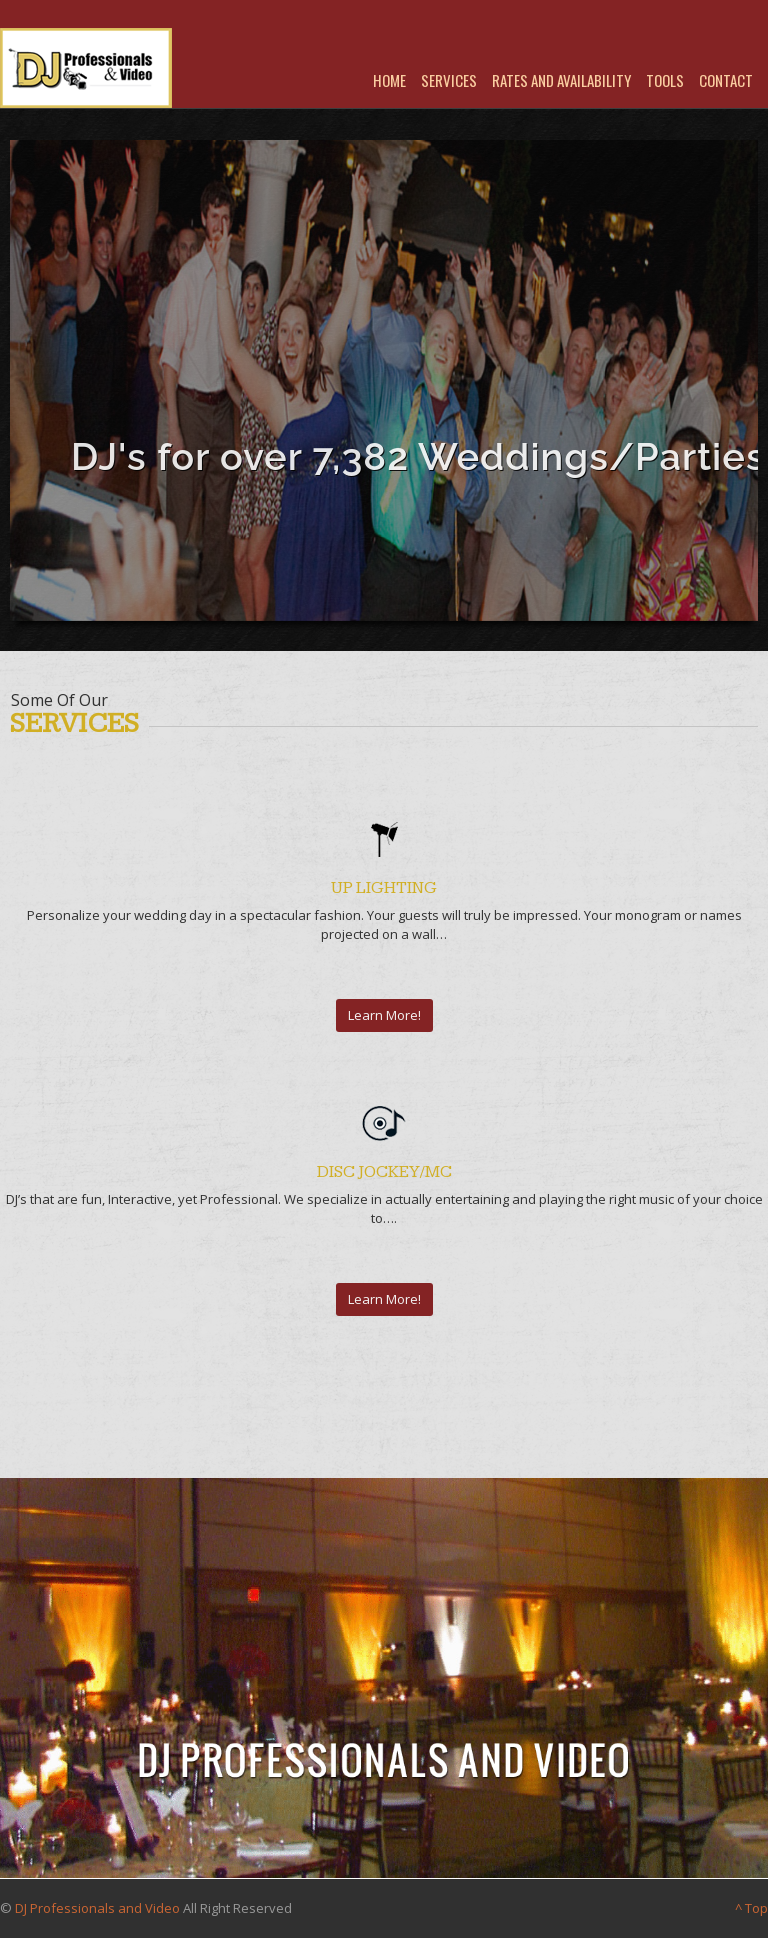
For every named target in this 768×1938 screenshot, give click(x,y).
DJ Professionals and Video (97, 1908)
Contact (726, 80)
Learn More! (384, 1015)
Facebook (388, 47)
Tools (665, 80)
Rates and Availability (561, 80)
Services (449, 80)
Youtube (415, 47)
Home (389, 80)
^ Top (751, 1908)
